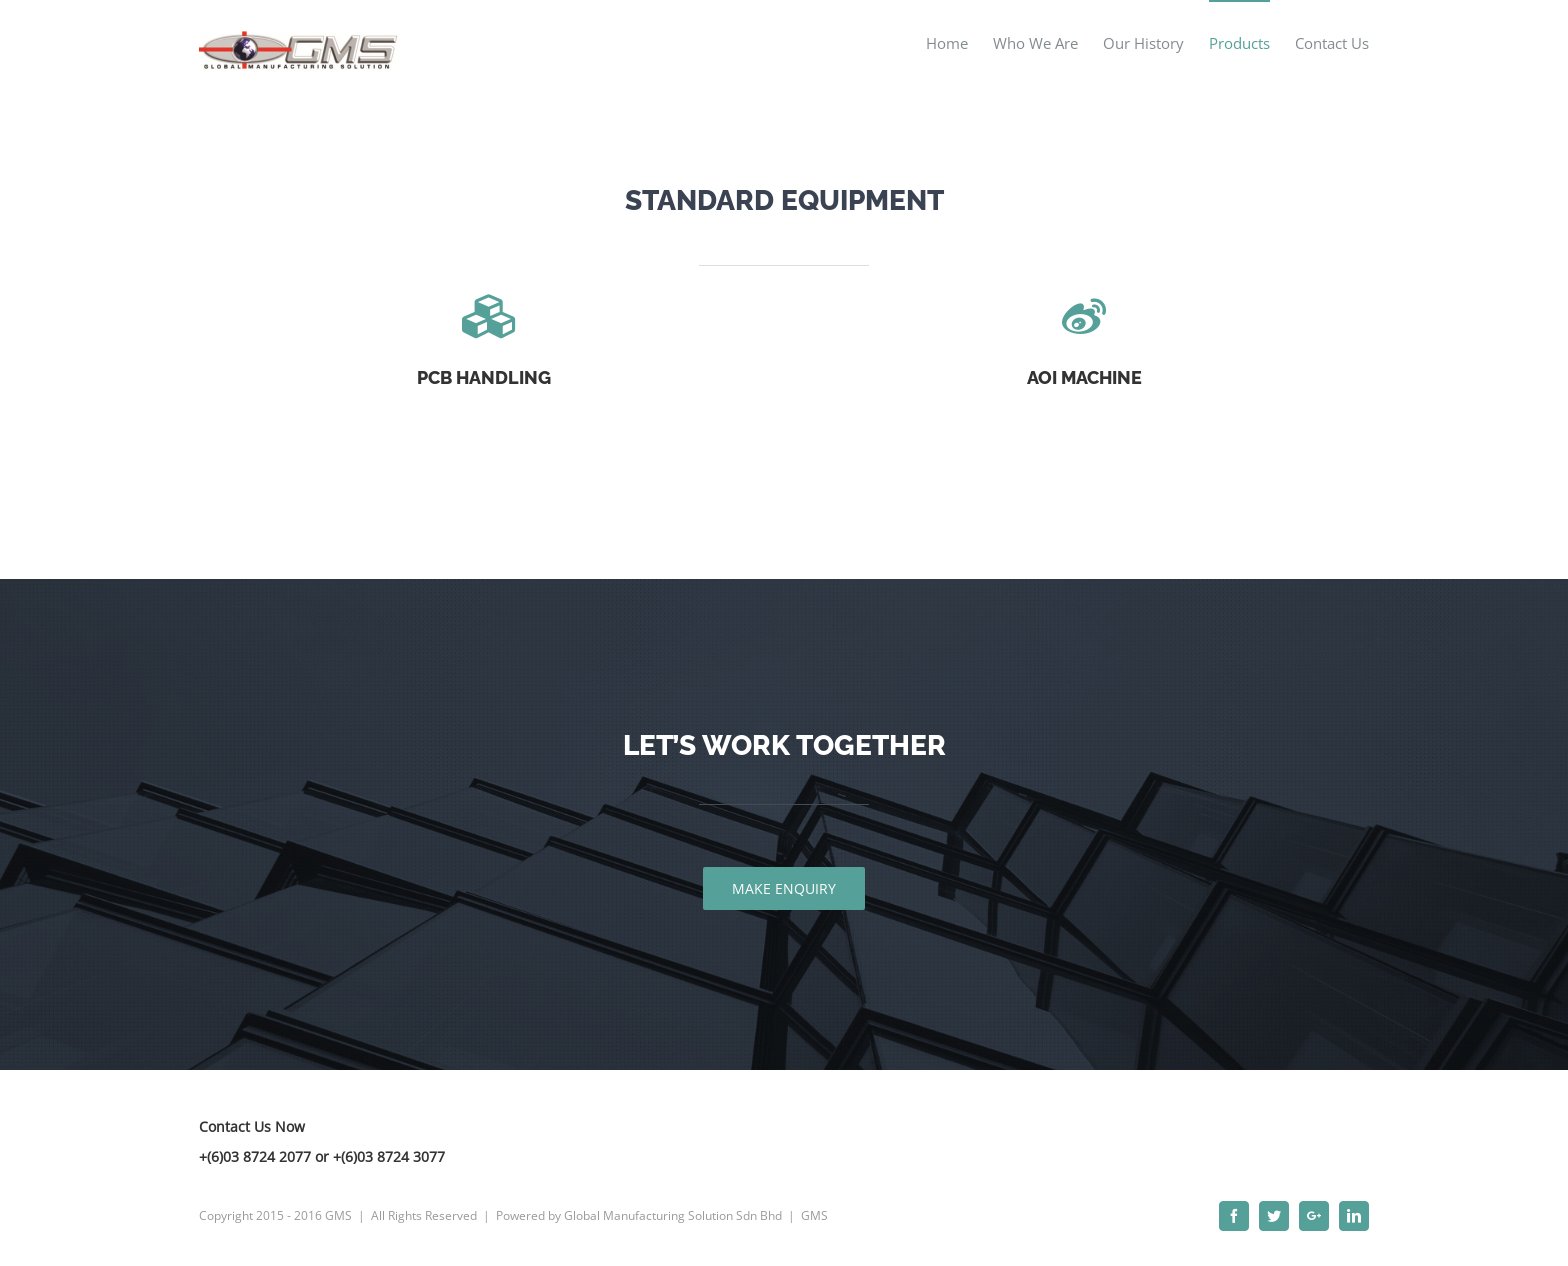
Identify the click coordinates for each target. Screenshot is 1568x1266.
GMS (814, 1215)
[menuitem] (959, 42)
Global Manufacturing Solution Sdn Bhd (673, 1215)
